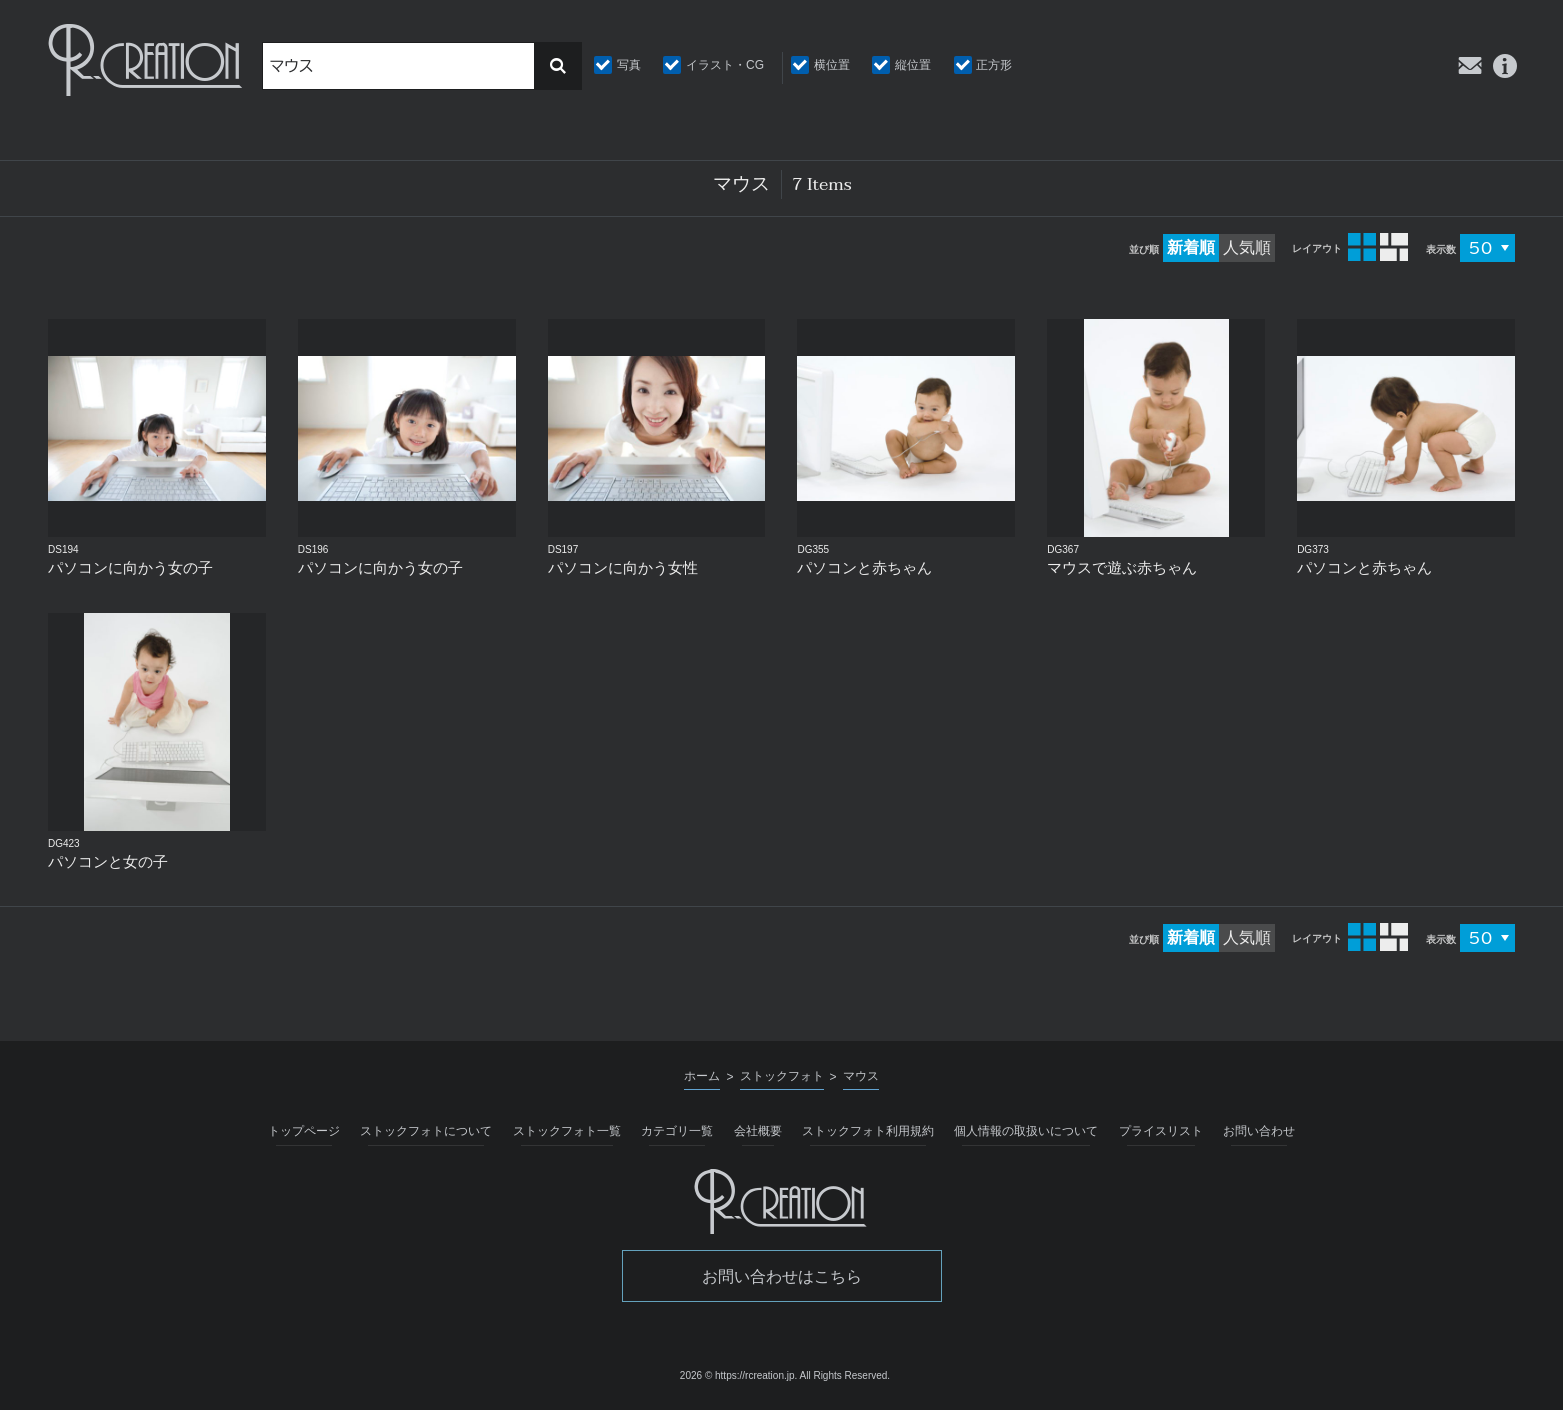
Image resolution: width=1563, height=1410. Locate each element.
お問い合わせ (1259, 1131)
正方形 (994, 65)
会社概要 (758, 1131)
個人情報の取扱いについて (1026, 1131)
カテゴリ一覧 (677, 1131)
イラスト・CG (725, 65)
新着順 (1191, 247)
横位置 (832, 65)
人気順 (1247, 247)
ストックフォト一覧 (567, 1131)
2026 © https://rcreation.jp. (738, 1375)
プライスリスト (1161, 1131)
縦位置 (913, 65)
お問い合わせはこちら (782, 1276)
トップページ (304, 1131)
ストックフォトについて (426, 1131)
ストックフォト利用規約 (868, 1131)
